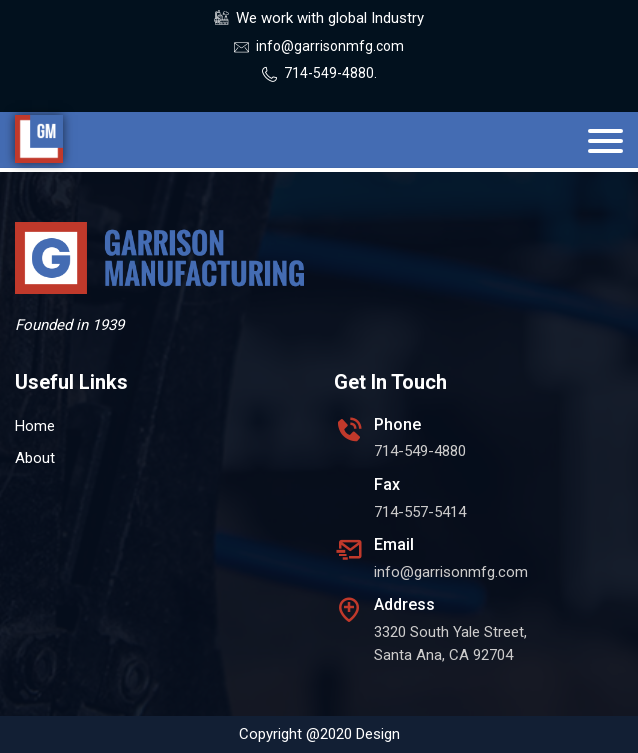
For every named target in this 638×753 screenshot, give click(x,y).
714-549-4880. (330, 73)
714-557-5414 (420, 512)
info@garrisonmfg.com (330, 46)
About (35, 458)
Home (35, 426)
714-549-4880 (420, 451)
